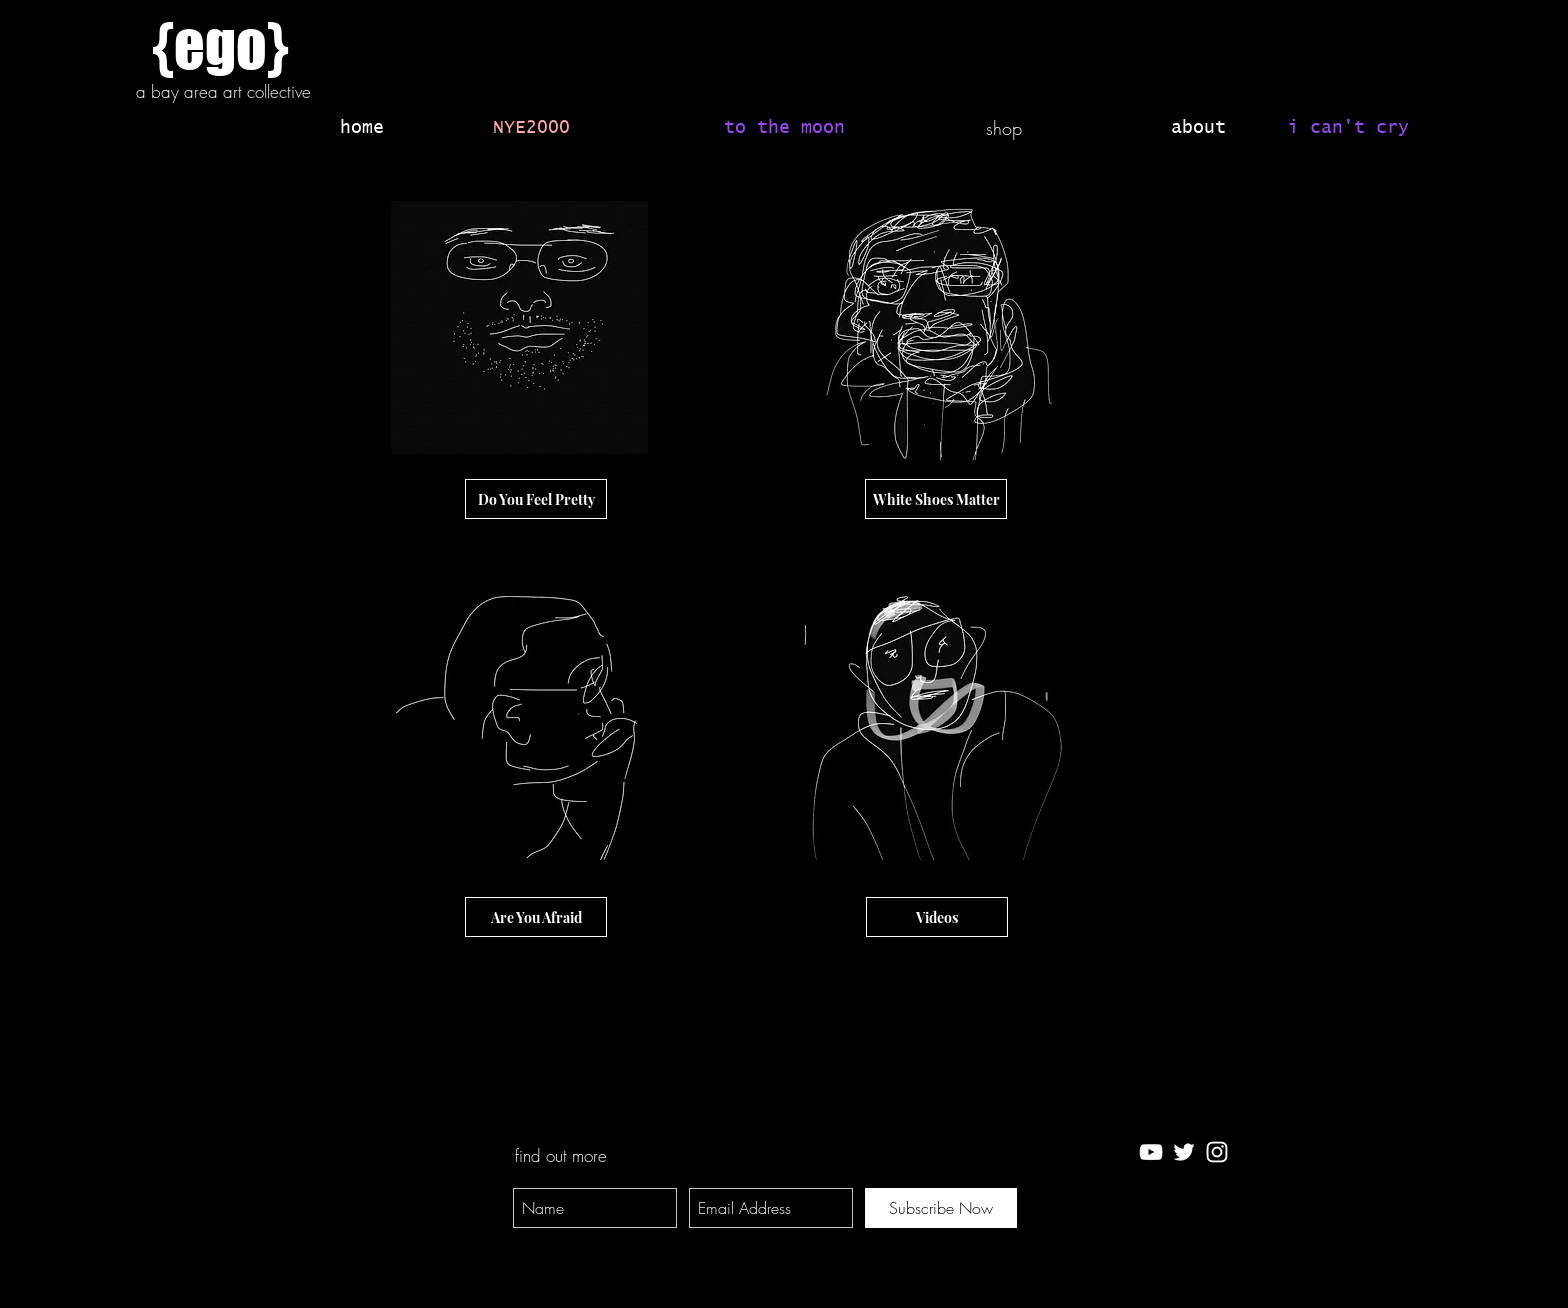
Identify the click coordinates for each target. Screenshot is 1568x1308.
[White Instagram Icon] (1217, 1152)
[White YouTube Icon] (1151, 1152)
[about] (1198, 128)
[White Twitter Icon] (1184, 1152)
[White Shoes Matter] (936, 499)
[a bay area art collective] (223, 92)
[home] (362, 129)
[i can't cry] (1348, 128)
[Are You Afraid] (536, 917)
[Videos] (937, 917)
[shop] (1004, 128)
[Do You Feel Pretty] (536, 499)
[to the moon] (784, 129)
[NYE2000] (531, 129)
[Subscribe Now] (941, 1208)
